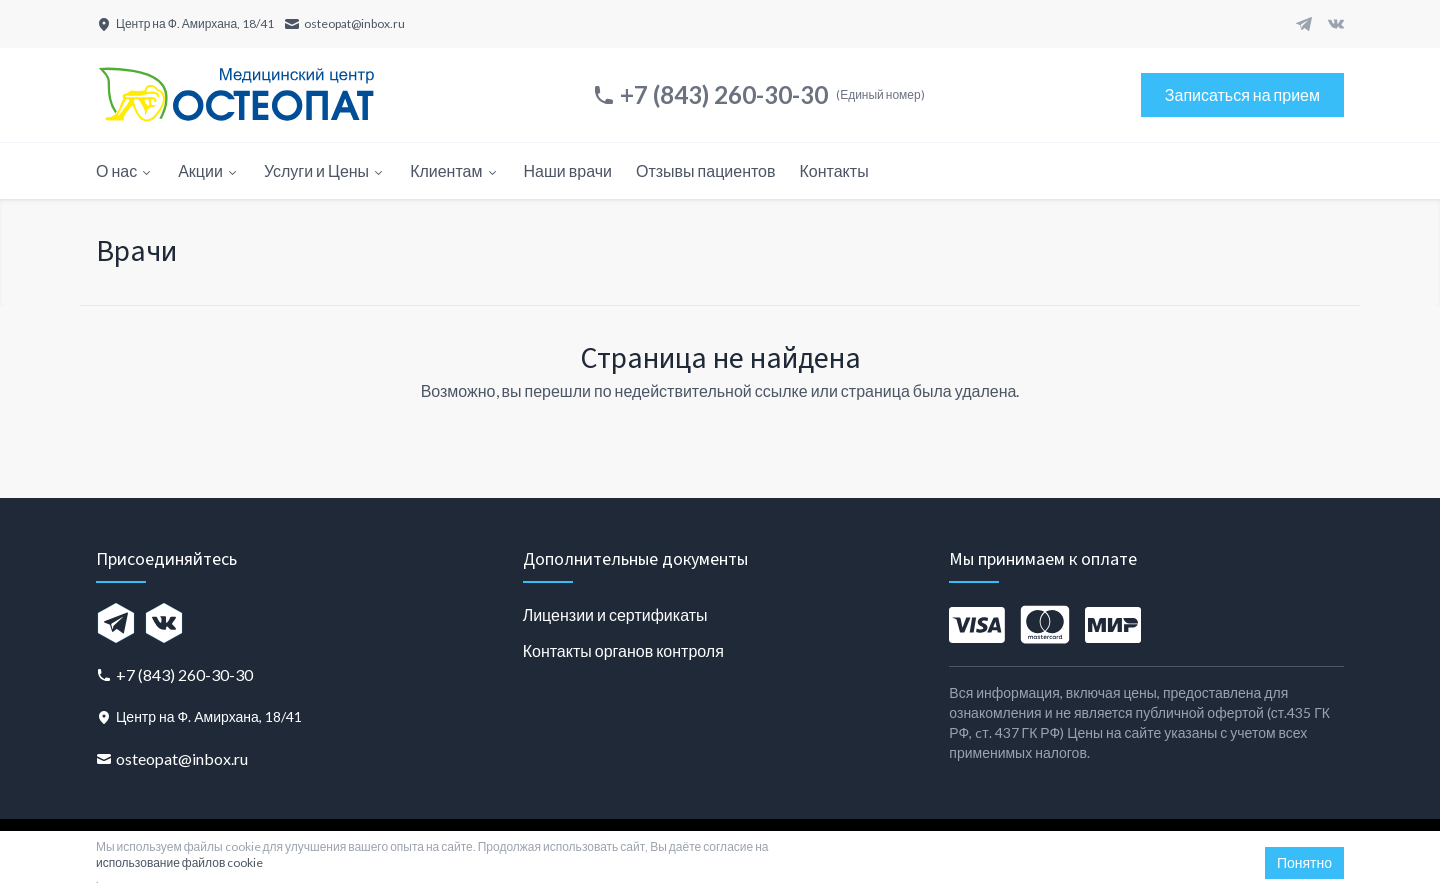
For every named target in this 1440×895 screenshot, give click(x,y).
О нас (125, 170)
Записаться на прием (1242, 94)
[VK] (1336, 24)
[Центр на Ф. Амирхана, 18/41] (185, 24)
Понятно (1304, 862)
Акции (209, 170)
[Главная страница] (236, 95)
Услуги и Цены (325, 170)
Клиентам (454, 170)
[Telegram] (1304, 24)
